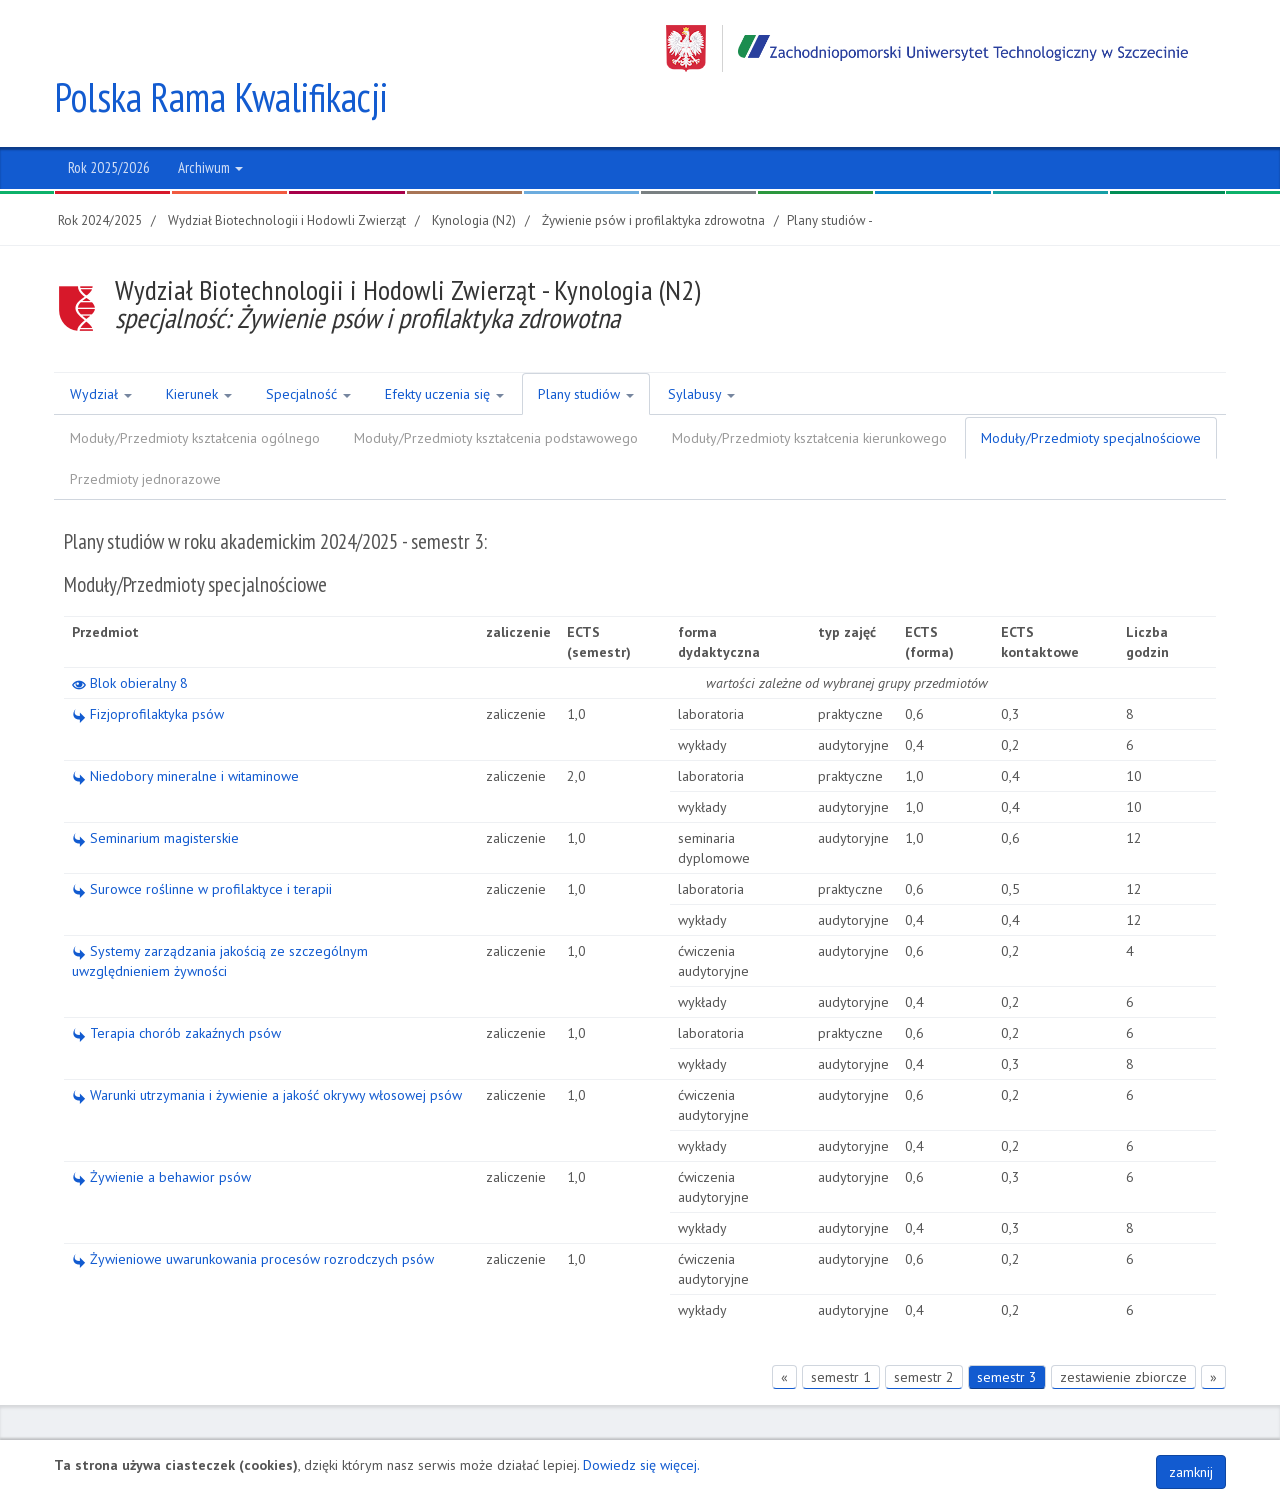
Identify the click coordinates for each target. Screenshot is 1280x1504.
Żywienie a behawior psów (161, 1130)
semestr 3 (1007, 1330)
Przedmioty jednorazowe (145, 432)
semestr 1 (841, 1330)
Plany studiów (586, 347)
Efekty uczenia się (444, 347)
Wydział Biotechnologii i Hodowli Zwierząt (287, 173)
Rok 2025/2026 (109, 120)
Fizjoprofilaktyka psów (148, 667)
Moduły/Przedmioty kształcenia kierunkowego (809, 391)
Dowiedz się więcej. (641, 1465)
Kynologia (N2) (474, 173)
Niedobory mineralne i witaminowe (185, 729)
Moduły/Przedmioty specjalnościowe (1091, 391)
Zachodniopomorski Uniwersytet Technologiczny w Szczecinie (927, 48)
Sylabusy (701, 347)
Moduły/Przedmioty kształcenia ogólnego (195, 391)
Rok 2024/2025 (100, 173)
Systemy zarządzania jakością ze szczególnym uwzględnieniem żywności (220, 914)
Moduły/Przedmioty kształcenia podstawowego (496, 391)
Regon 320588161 (790, 1430)
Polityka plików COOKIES (1151, 1430)
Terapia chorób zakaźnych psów (176, 986)
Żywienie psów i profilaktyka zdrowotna (653, 173)
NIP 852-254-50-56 (670, 1430)
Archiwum (210, 120)
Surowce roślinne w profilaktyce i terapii (202, 842)
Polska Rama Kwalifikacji (221, 50)
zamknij (1191, 1472)
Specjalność (308, 347)
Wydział (101, 347)
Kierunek (199, 347)
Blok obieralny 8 (130, 636)
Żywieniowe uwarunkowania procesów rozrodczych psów (253, 1212)
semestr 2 (924, 1330)
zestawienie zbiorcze (1123, 1330)
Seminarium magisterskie (155, 791)
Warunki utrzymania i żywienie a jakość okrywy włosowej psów (267, 1048)
